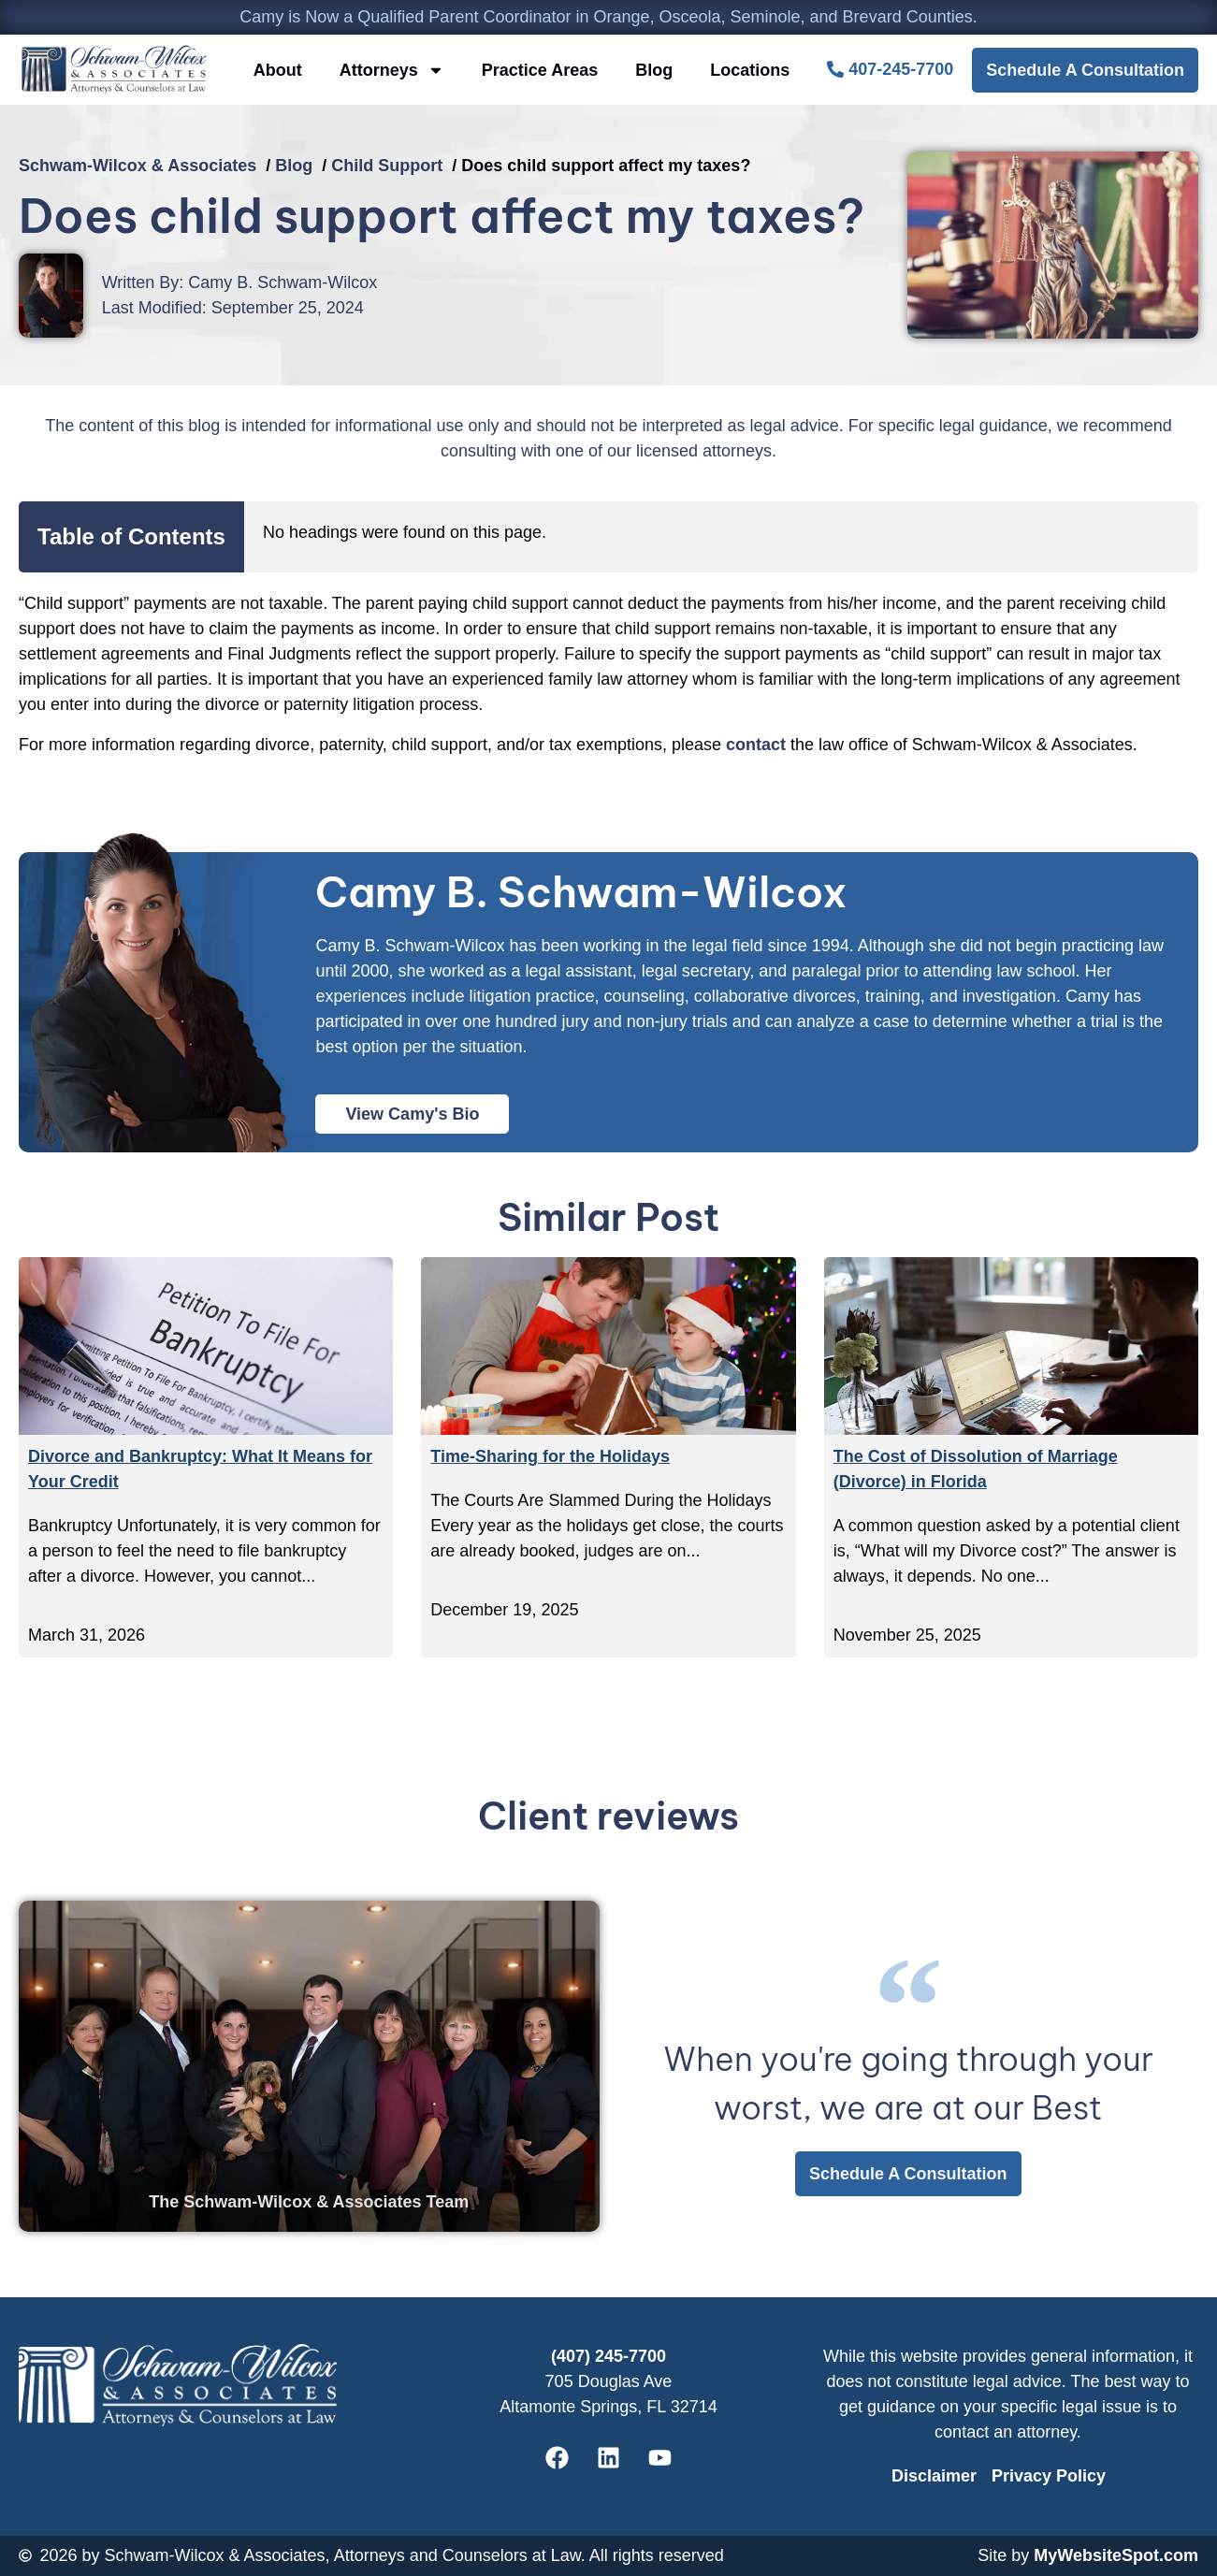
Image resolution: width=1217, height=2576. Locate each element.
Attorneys (392, 70)
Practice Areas (540, 70)
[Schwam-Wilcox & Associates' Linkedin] (609, 2458)
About (278, 70)
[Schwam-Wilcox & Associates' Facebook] (557, 2458)
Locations (750, 70)
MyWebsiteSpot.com (1116, 2555)
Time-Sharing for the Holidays (550, 1456)
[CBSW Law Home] (114, 69)
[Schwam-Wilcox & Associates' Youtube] (660, 2458)
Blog (654, 70)
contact (756, 744)
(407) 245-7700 (608, 2356)
